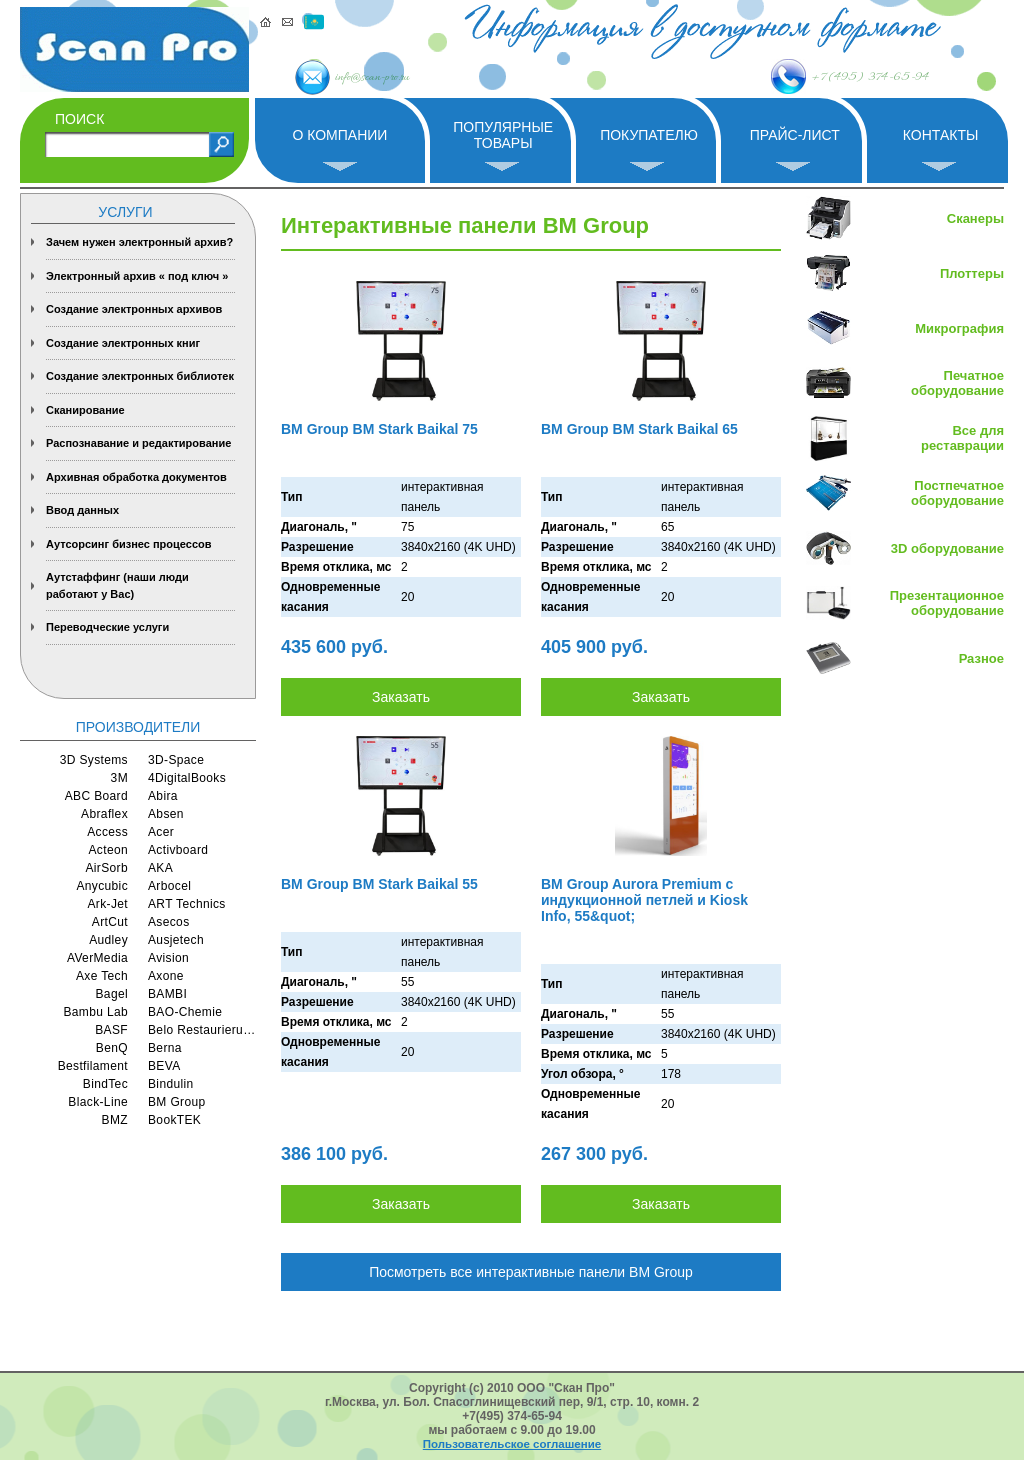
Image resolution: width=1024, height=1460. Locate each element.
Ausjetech (176, 940)
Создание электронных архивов (134, 309)
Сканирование (85, 410)
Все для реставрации (962, 438)
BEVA (164, 1066)
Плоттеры (972, 273)
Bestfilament (93, 1066)
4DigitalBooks (187, 778)
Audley (108, 940)
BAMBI (167, 994)
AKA (160, 868)
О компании (339, 135)
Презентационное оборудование (947, 603)
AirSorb (106, 868)
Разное (981, 658)
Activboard (178, 850)
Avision (168, 958)
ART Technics (187, 904)
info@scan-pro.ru (403, 78)
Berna (165, 1048)
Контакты (941, 135)
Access (107, 832)
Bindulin (171, 1084)
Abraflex (104, 814)
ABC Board (96, 796)
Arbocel (169, 886)
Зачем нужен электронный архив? (139, 242)
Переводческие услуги (107, 627)
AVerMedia (97, 958)
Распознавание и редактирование (138, 443)
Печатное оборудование (957, 383)
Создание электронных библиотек (140, 376)
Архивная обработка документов (136, 477)
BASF (111, 1030)
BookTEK (174, 1120)
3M (119, 778)
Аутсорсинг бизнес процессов (129, 544)
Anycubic (102, 886)
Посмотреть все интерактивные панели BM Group (531, 1272)
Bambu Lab (95, 1012)
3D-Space (176, 760)
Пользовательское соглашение (512, 1444)
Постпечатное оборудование (957, 493)
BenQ (112, 1048)
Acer (161, 832)
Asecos (169, 922)
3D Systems (94, 760)
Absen (166, 814)
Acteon (108, 850)
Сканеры (975, 218)
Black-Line (98, 1102)
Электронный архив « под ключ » (137, 276)
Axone (166, 976)
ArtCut (110, 922)
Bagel (112, 994)
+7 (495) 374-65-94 (818, 77)
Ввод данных (82, 510)
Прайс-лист (795, 135)
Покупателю (649, 135)
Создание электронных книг (123, 343)
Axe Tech (102, 976)
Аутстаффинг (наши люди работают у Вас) (117, 585)
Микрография (959, 328)
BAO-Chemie (185, 1012)
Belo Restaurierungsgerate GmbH (202, 1030)
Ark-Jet (107, 904)
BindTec (105, 1084)
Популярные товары (503, 134)
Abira (163, 796)
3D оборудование (947, 548)
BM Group (177, 1102)
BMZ (115, 1120)
